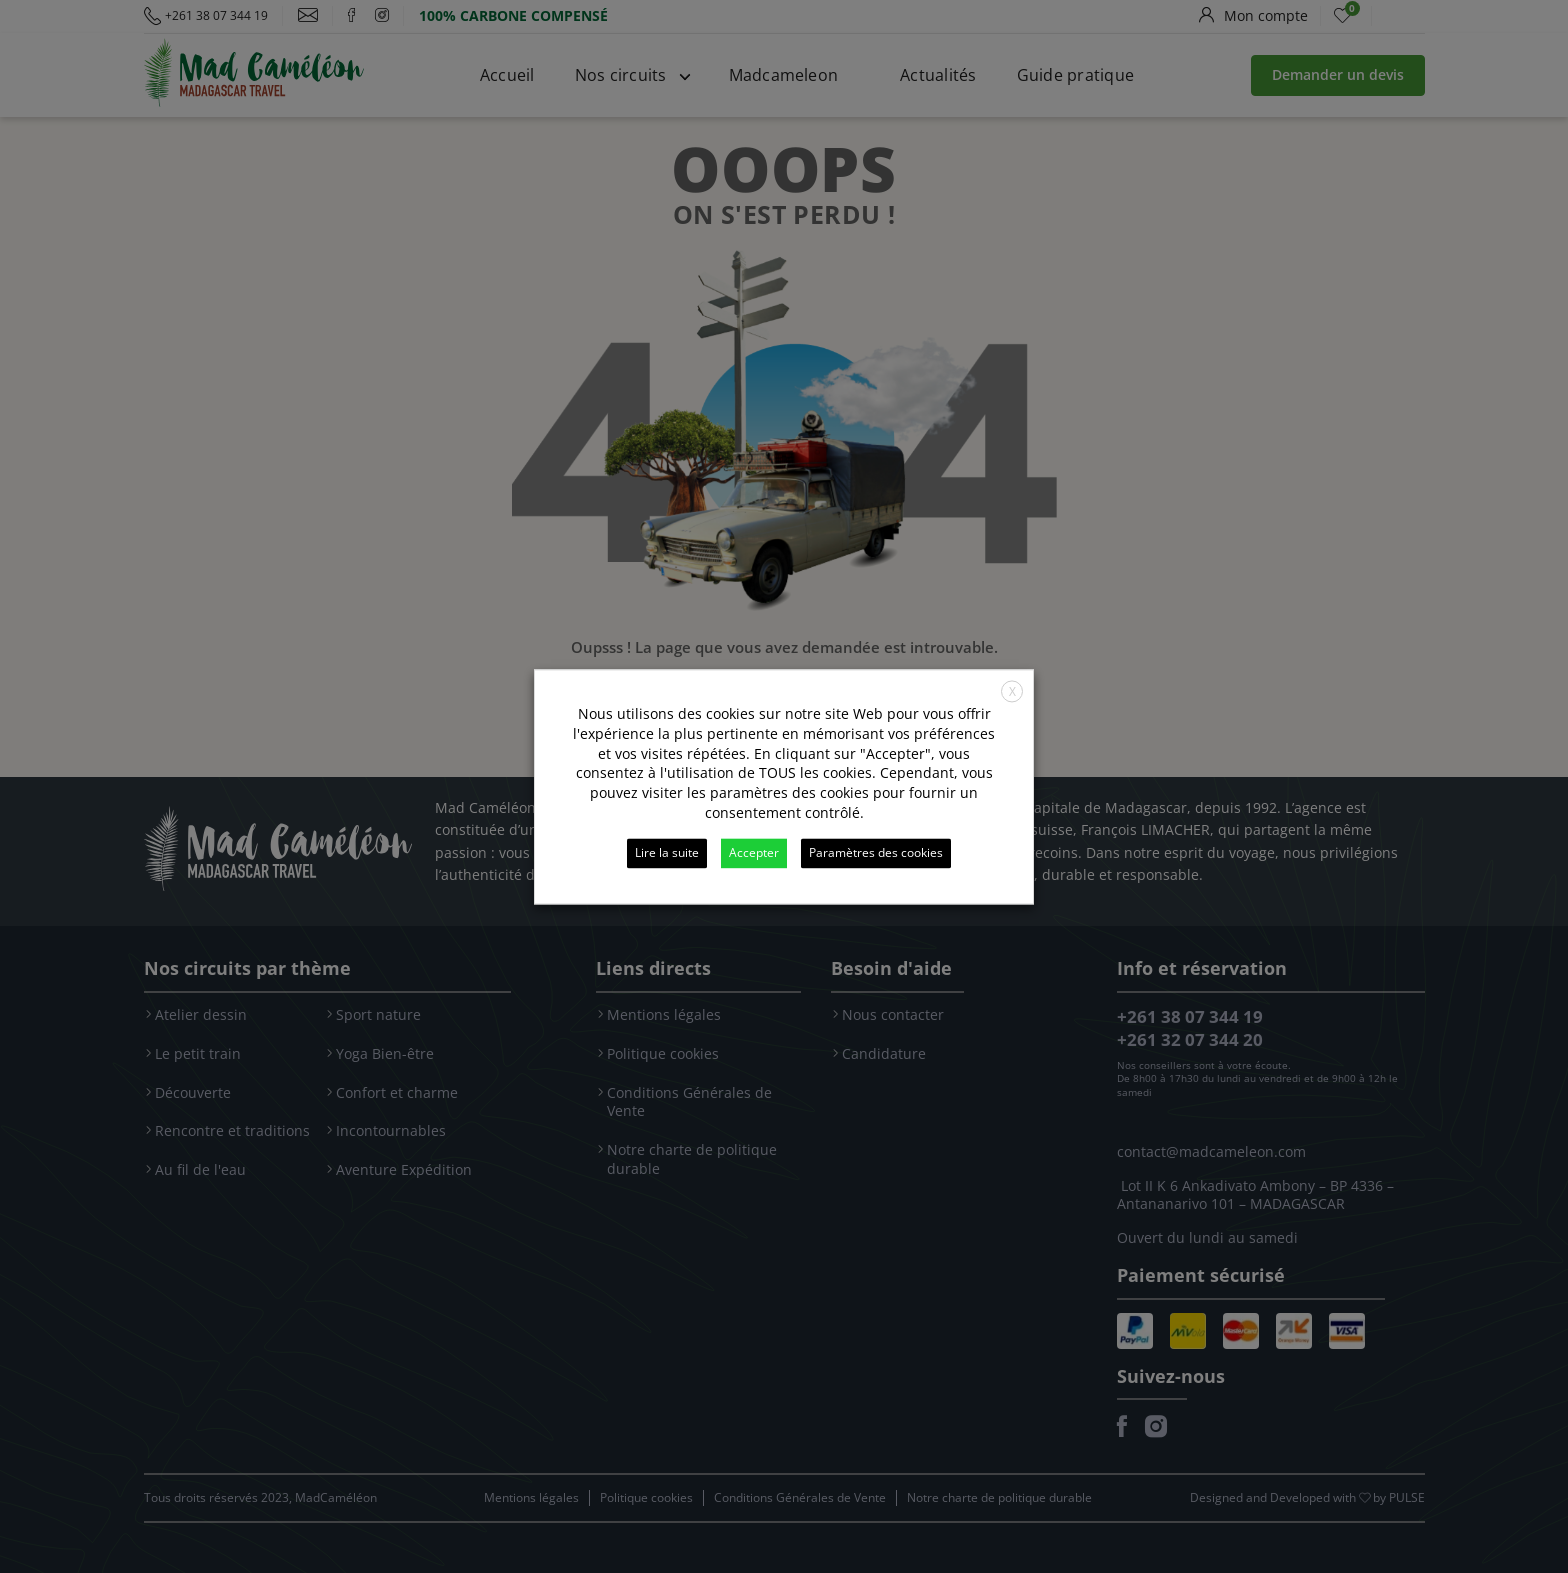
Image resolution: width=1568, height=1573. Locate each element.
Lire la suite (667, 852)
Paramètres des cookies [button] (876, 852)
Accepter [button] (754, 852)
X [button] (1012, 691)
